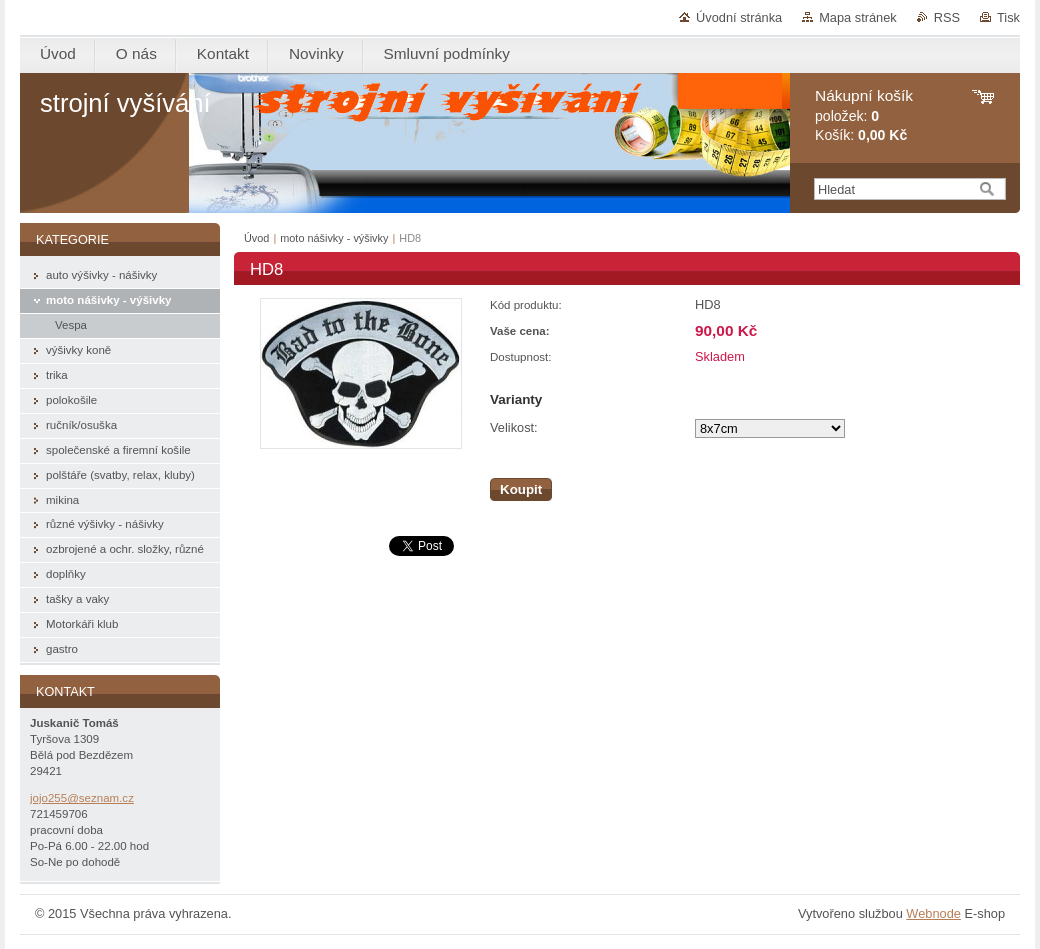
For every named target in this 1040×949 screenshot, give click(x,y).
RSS (947, 17)
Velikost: (514, 427)
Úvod (256, 238)
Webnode (933, 913)
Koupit (521, 489)
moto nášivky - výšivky (334, 238)
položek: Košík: (864, 115)
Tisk (1008, 17)
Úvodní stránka (739, 17)
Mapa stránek (858, 17)
